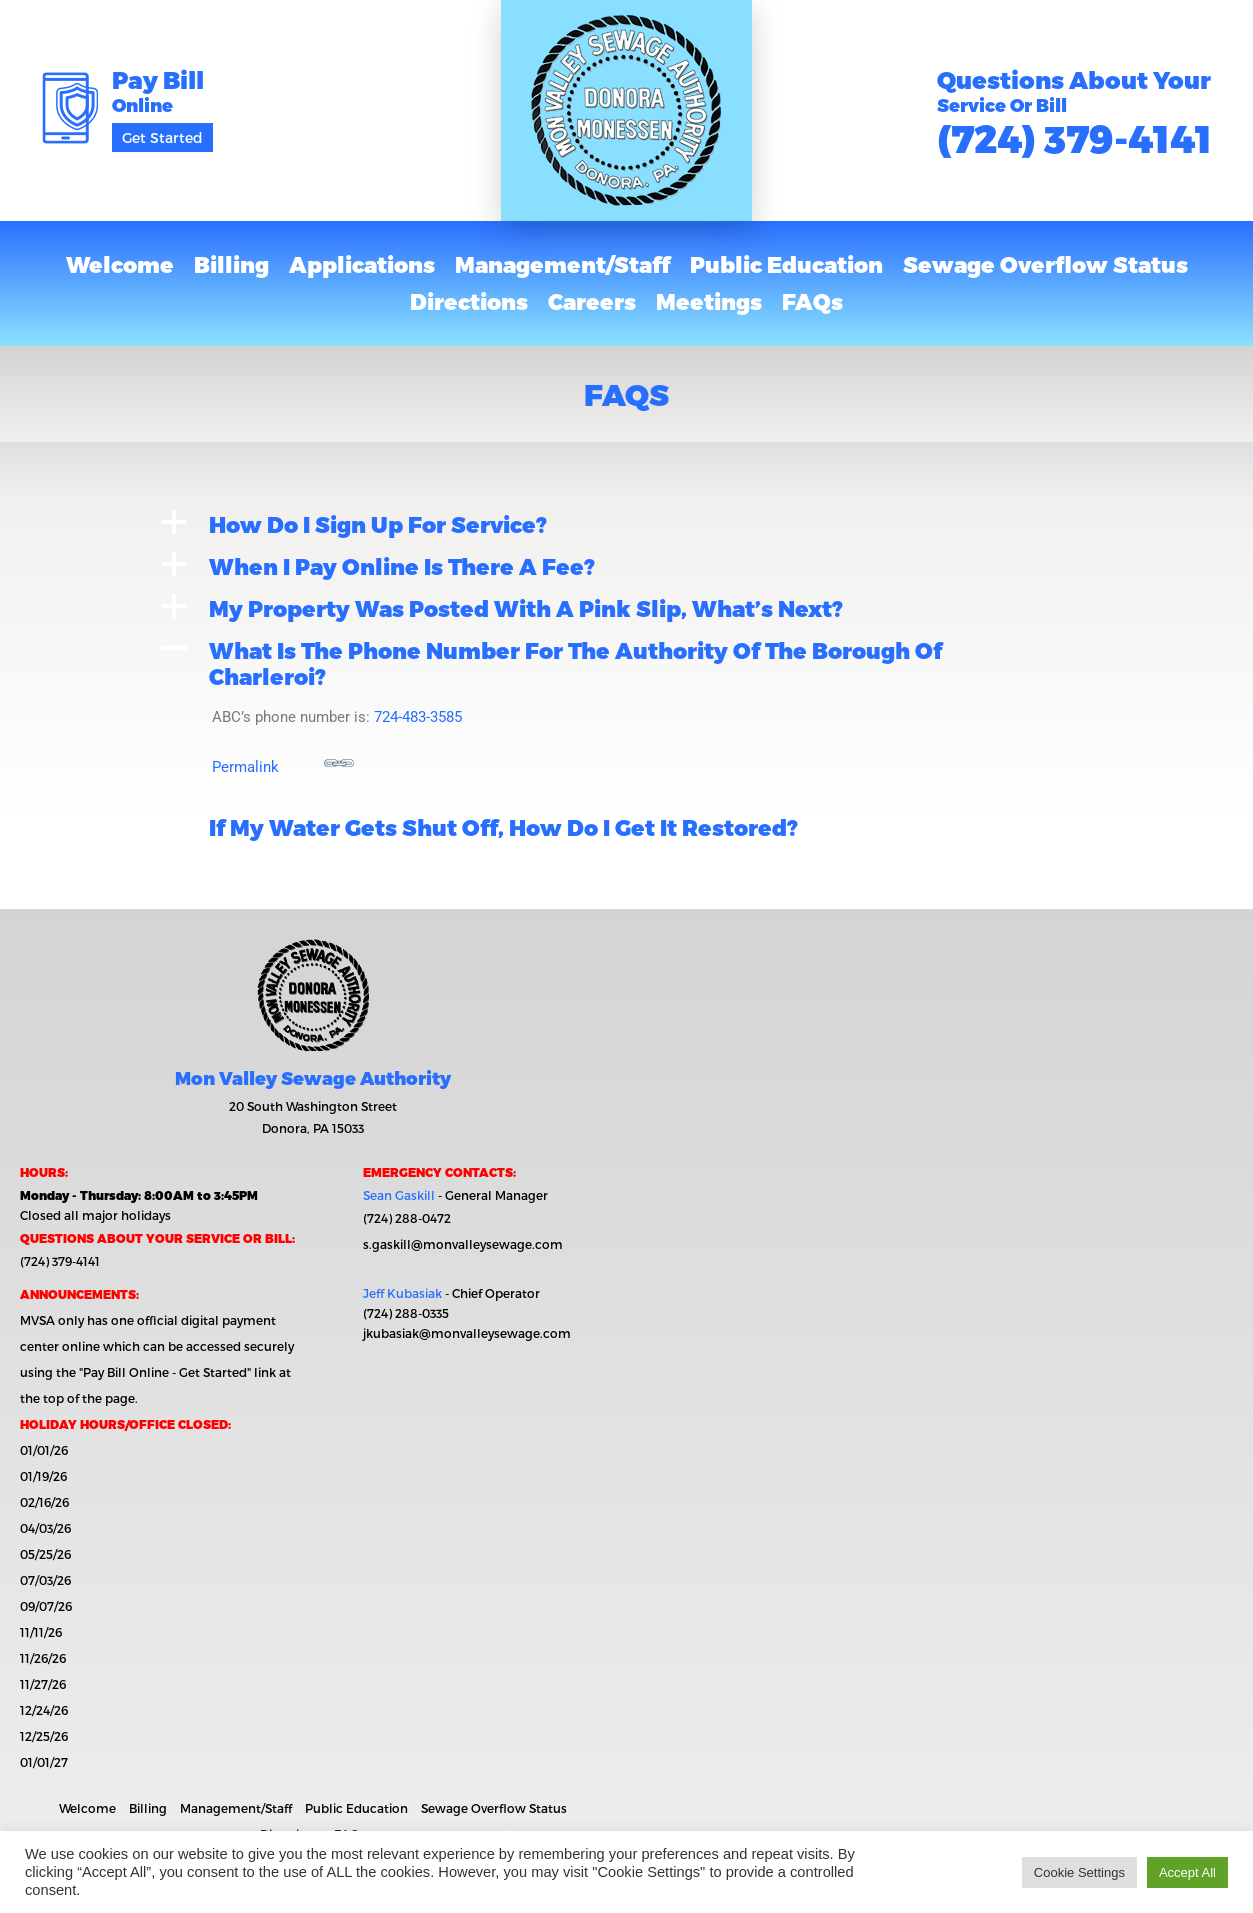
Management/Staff (562, 264)
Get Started (162, 137)
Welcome (120, 264)
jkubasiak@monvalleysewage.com (467, 1333)
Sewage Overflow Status (1045, 264)
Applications (362, 264)
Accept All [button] (1187, 1872)
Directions (469, 301)
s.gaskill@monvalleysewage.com (463, 1244)
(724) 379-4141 (1074, 137)
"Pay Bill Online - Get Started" (165, 1372)
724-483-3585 (418, 717)
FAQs (812, 301)
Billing (231, 264)
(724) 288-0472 (407, 1218)
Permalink (283, 762)
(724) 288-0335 (406, 1313)
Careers (592, 301)
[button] (627, 524)
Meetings (709, 301)
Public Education (786, 264)
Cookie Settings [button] (1079, 1872)
